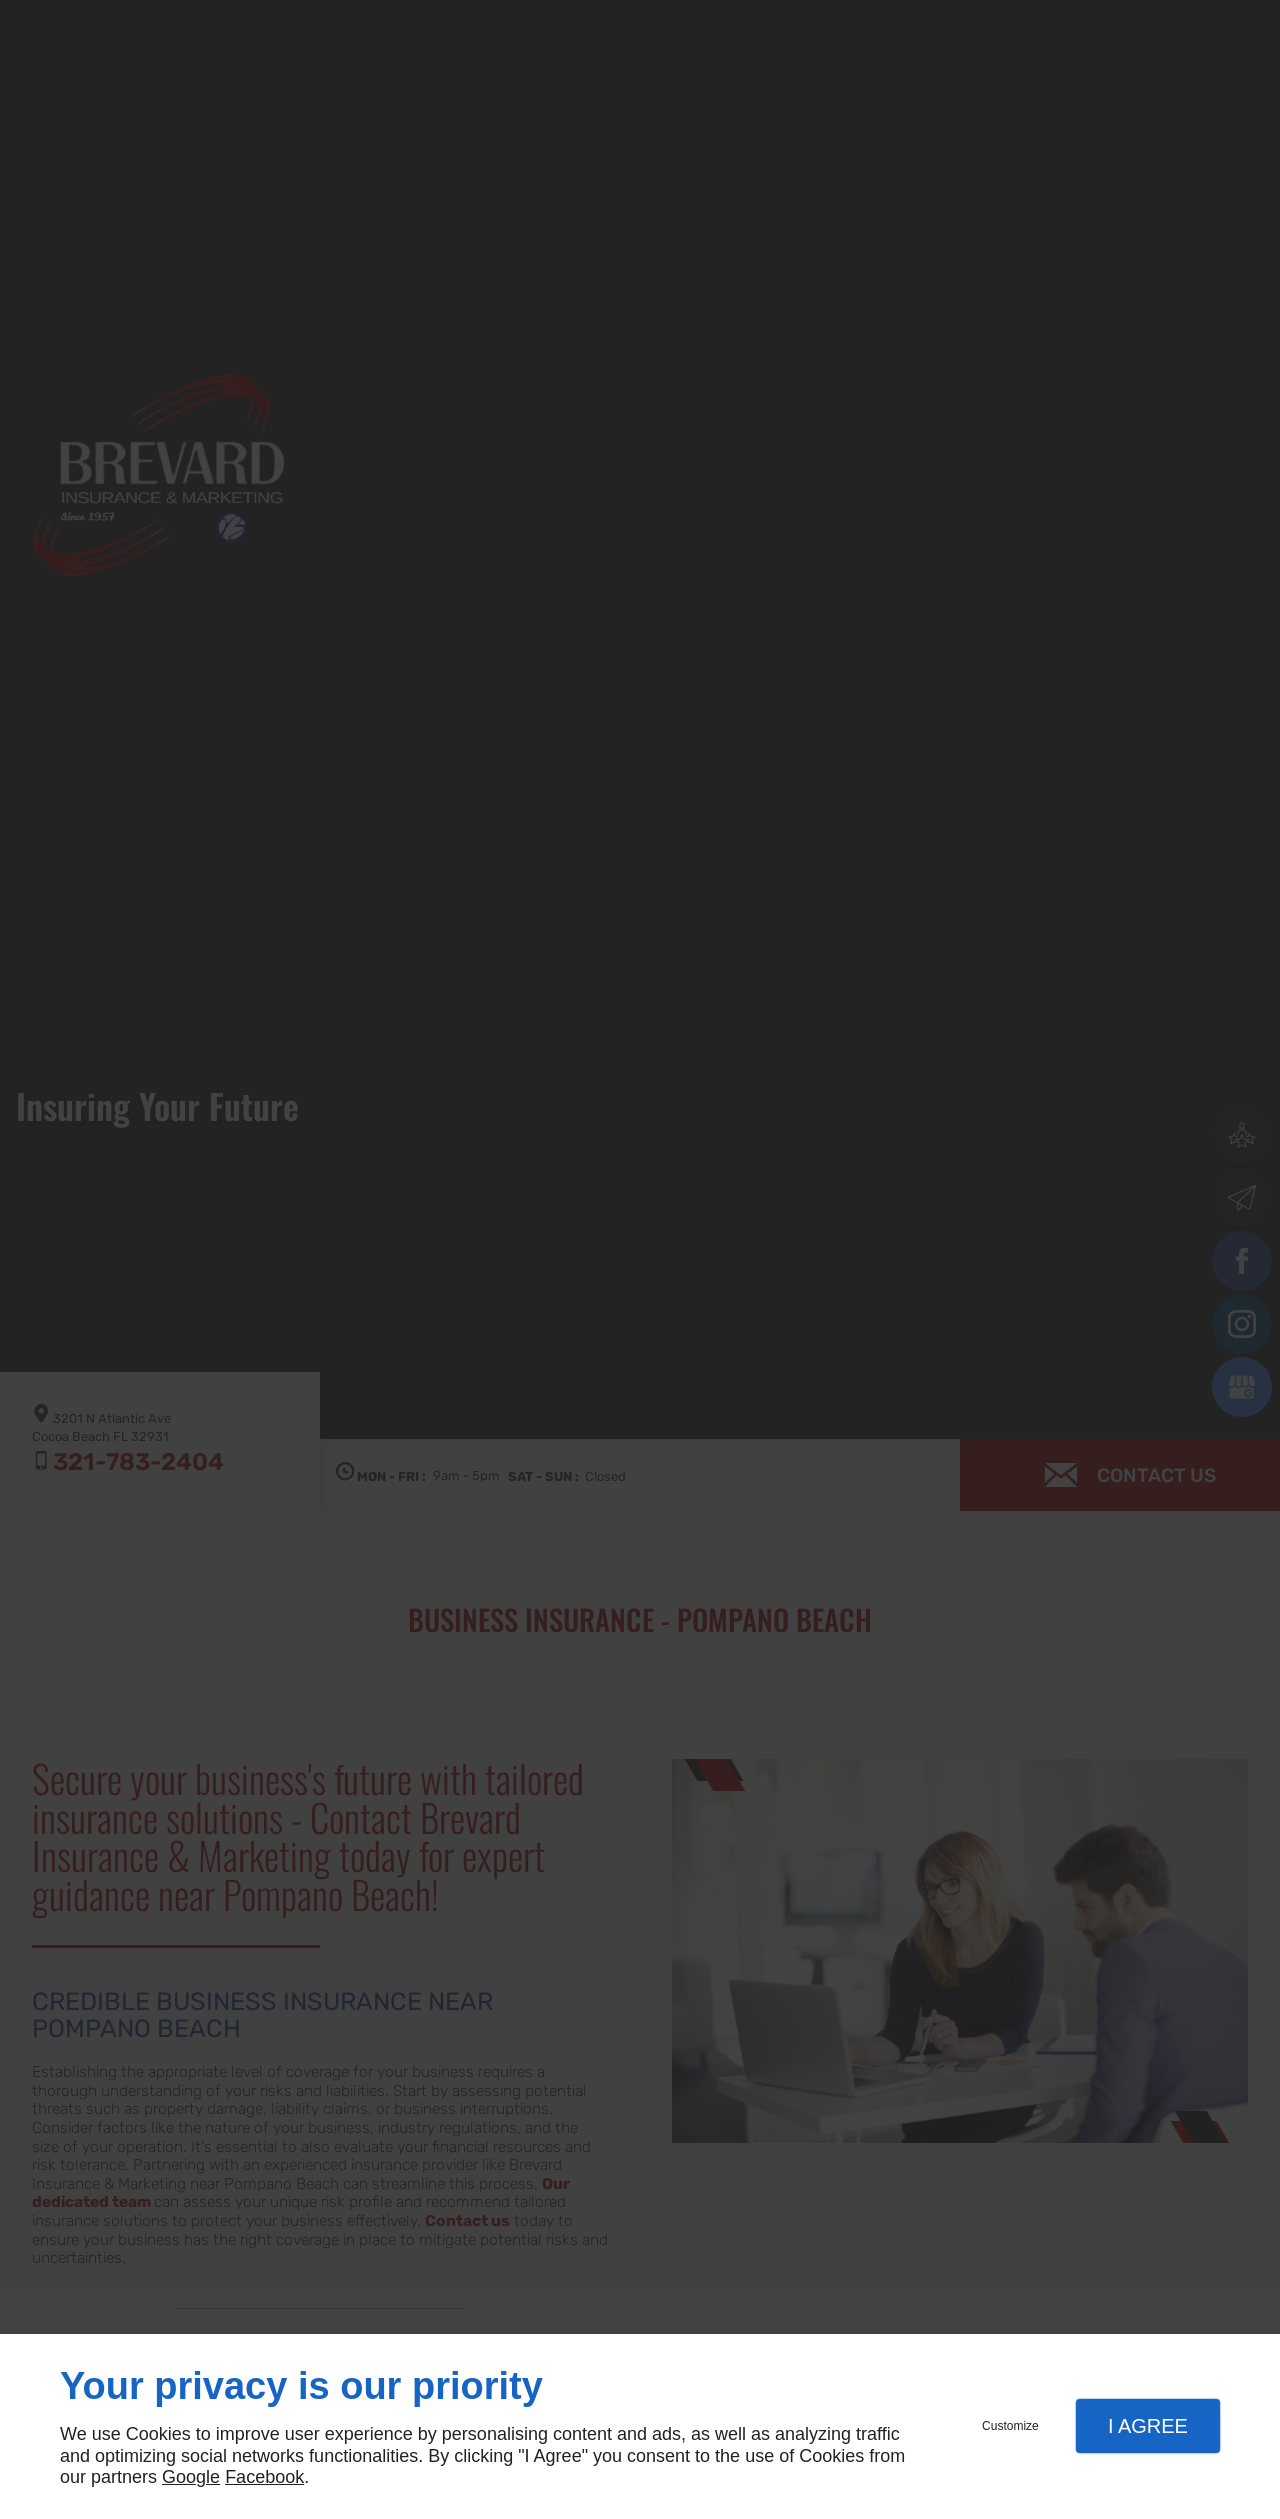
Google (191, 2477)
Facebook (264, 2477)
